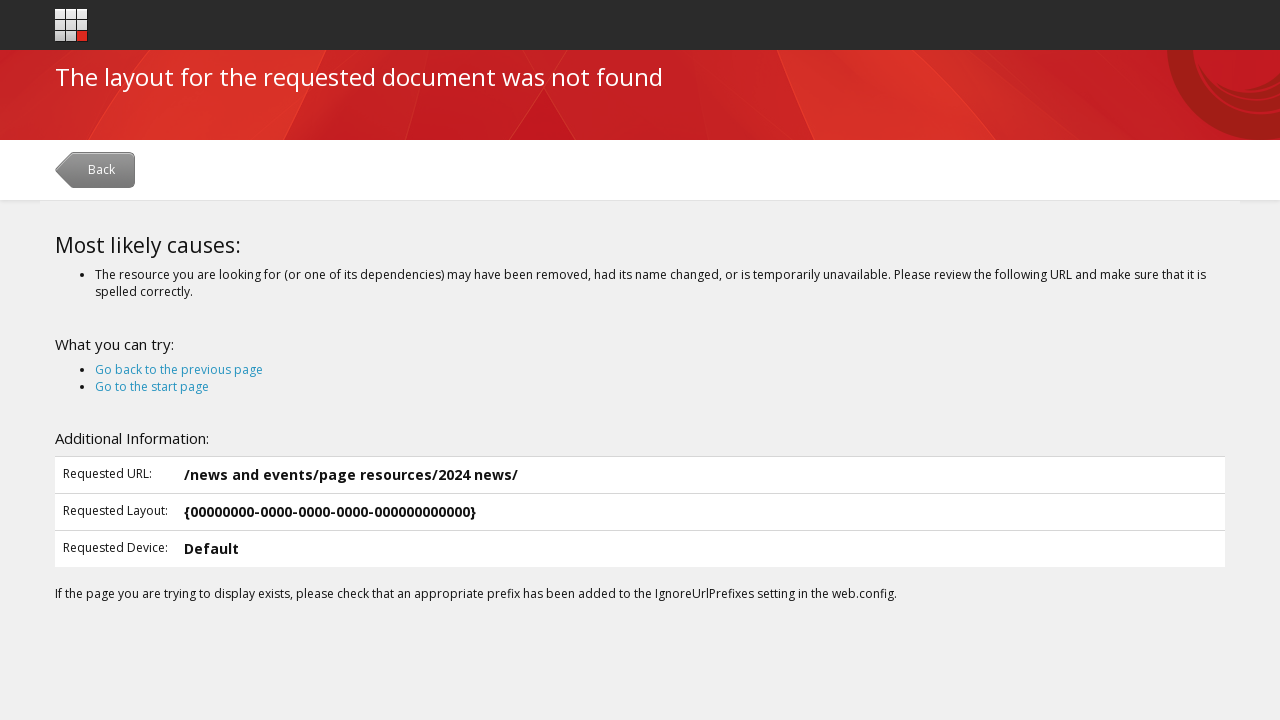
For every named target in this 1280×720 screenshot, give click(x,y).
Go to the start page (152, 386)
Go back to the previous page (179, 369)
